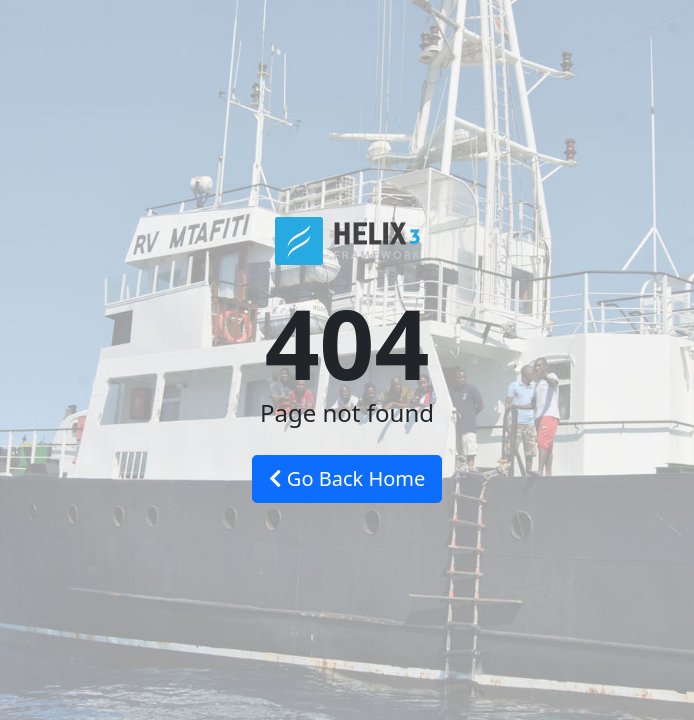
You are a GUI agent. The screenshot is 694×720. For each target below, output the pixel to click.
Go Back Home (347, 478)
